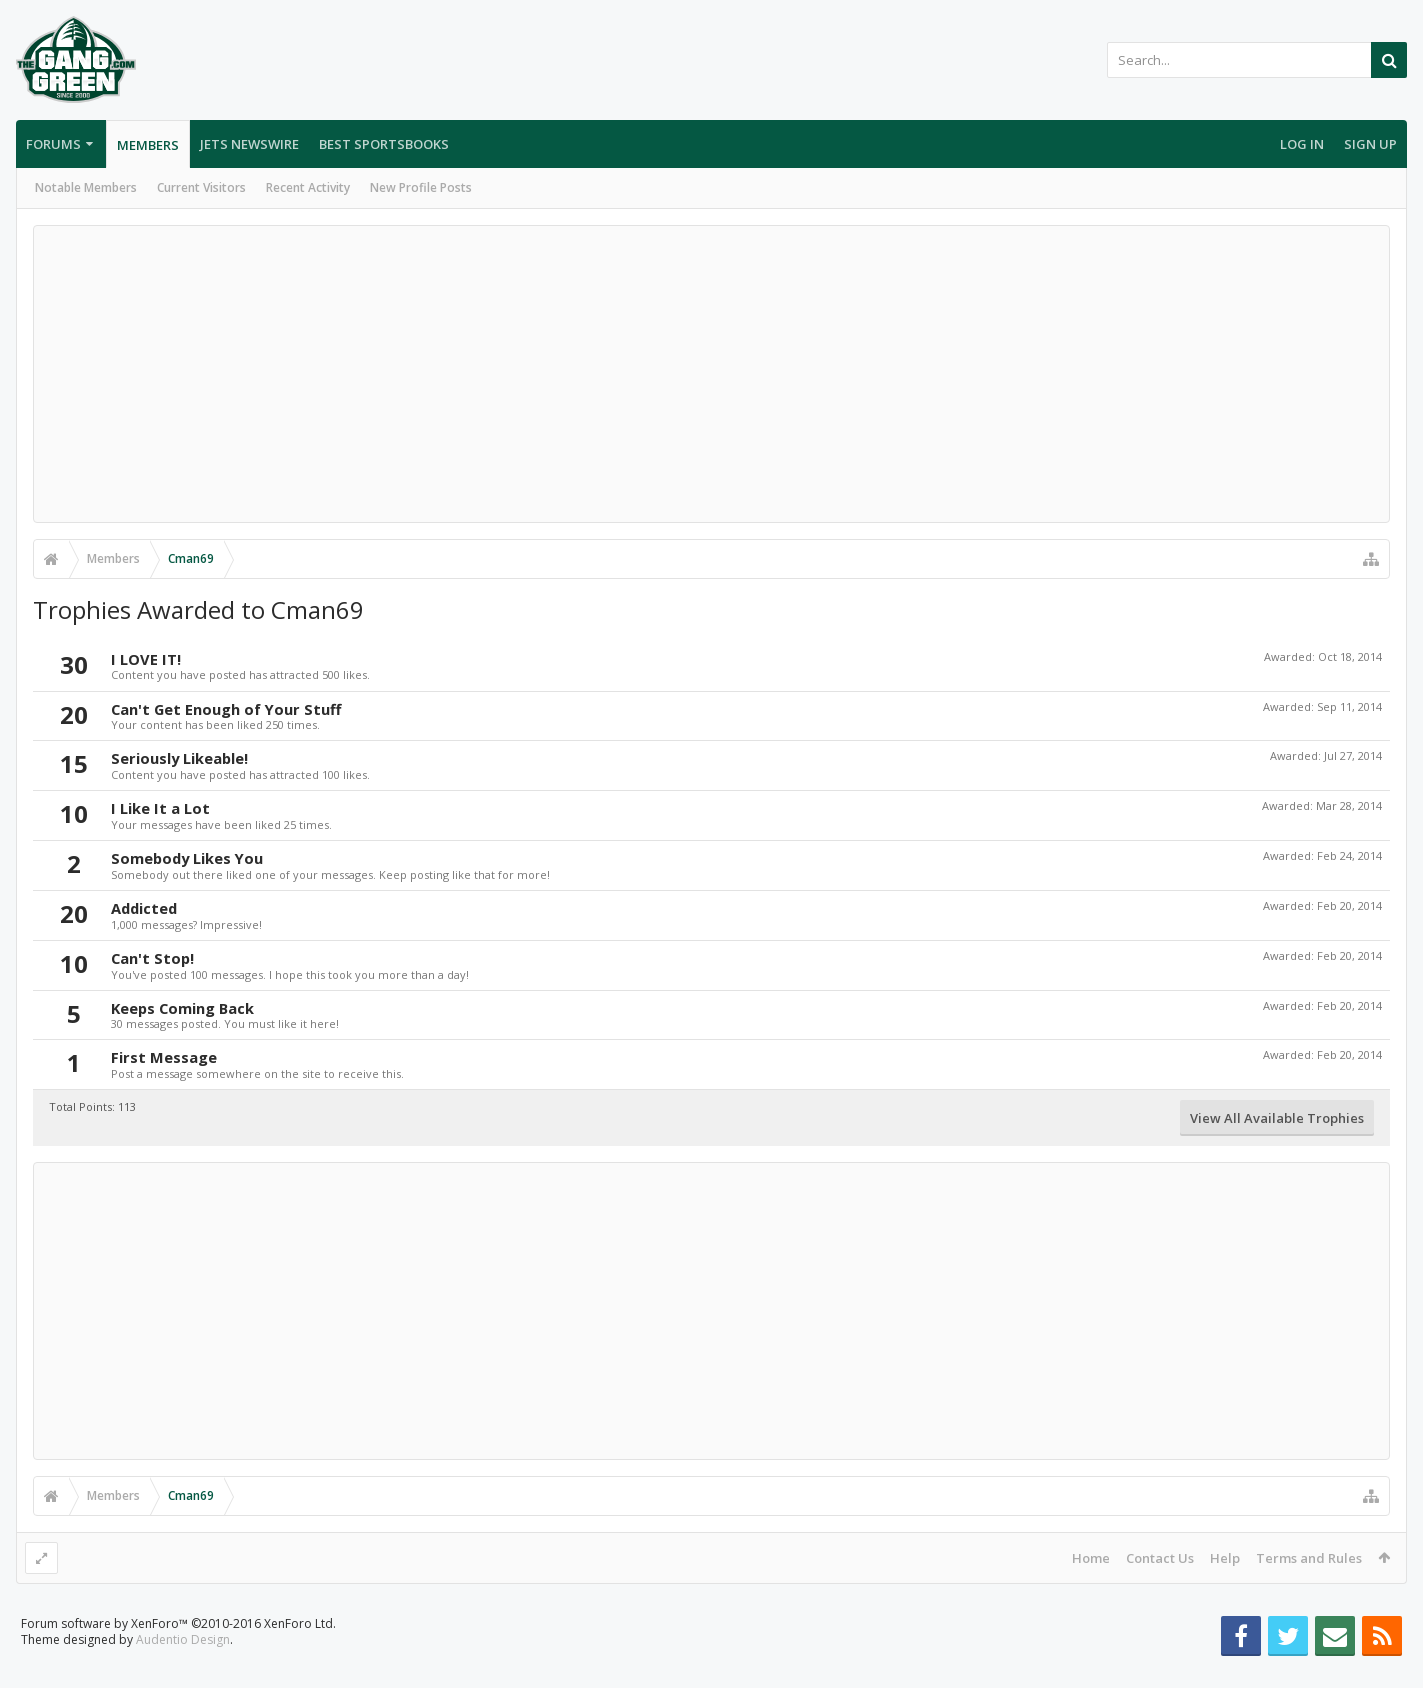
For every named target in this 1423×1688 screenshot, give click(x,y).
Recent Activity (308, 187)
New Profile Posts (421, 187)
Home (1091, 1558)
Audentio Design (183, 1671)
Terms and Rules (1309, 1558)
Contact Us (1160, 1558)
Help (1225, 1558)
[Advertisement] (712, 374)
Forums (53, 144)
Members (148, 145)
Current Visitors (201, 187)
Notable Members (86, 187)
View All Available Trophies (1277, 1118)
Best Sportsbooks (384, 144)
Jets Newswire (249, 144)
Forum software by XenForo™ (178, 1655)
